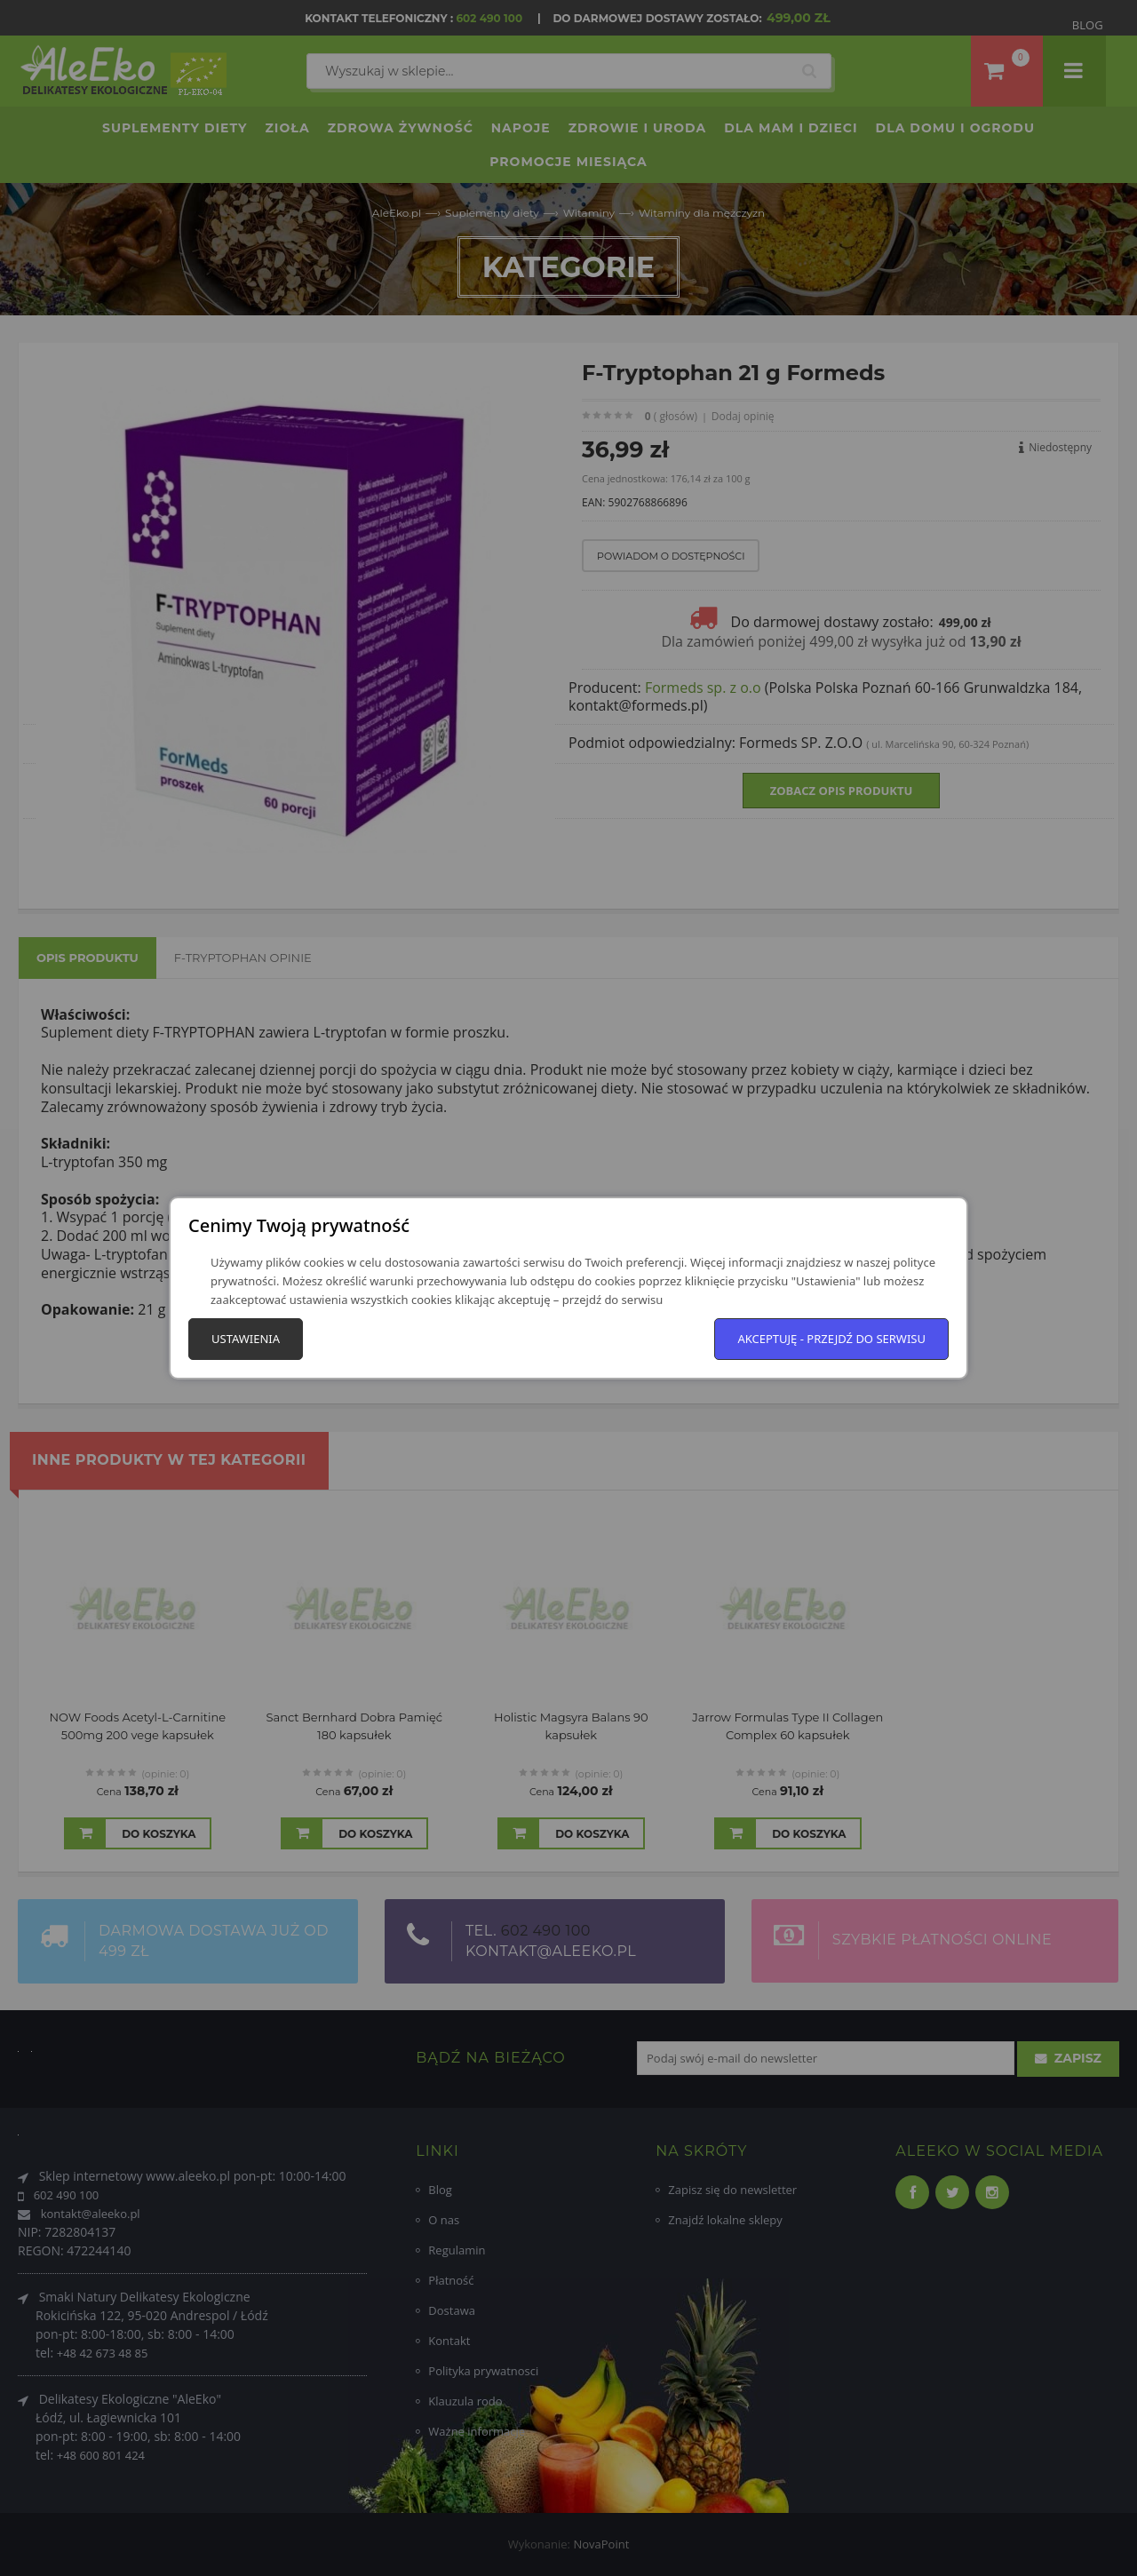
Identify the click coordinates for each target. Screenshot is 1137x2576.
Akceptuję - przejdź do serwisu (831, 1339)
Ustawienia (245, 1339)
